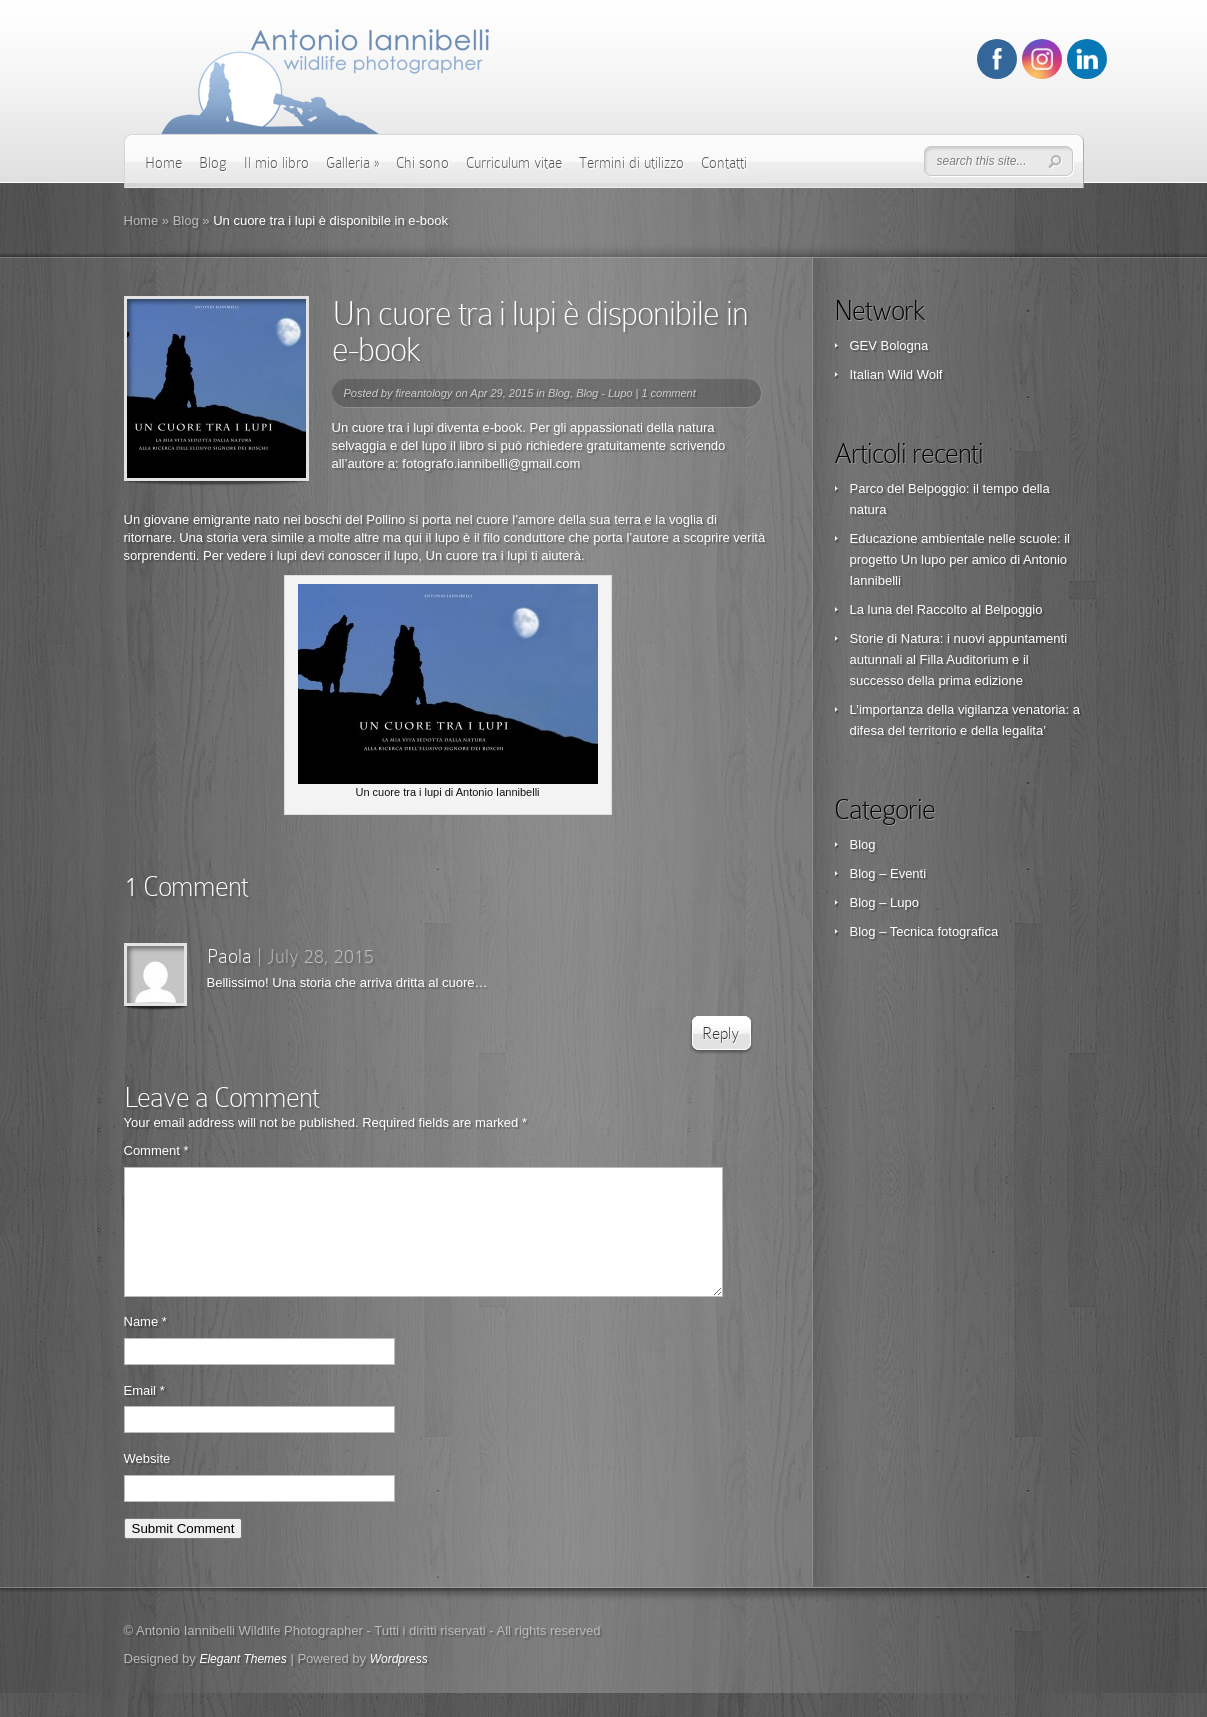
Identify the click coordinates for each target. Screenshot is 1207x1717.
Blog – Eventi (888, 873)
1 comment (668, 393)
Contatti (724, 163)
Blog (213, 163)
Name (145, 1345)
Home (163, 163)
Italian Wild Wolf (896, 374)
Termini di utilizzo (631, 163)
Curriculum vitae (514, 163)
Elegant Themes (242, 1683)
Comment (156, 1150)
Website (147, 1482)
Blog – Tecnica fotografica (924, 931)
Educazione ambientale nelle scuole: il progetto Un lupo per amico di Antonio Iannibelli (960, 559)
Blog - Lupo (604, 393)
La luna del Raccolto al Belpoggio (946, 609)
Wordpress (399, 1683)
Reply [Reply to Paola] (720, 1033)
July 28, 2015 (320, 956)
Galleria (352, 163)
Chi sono (422, 163)
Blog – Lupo (884, 902)
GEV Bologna (889, 345)
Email (144, 1414)
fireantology (423, 393)
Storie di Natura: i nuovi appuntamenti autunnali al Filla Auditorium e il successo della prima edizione (959, 659)
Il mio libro (276, 163)
